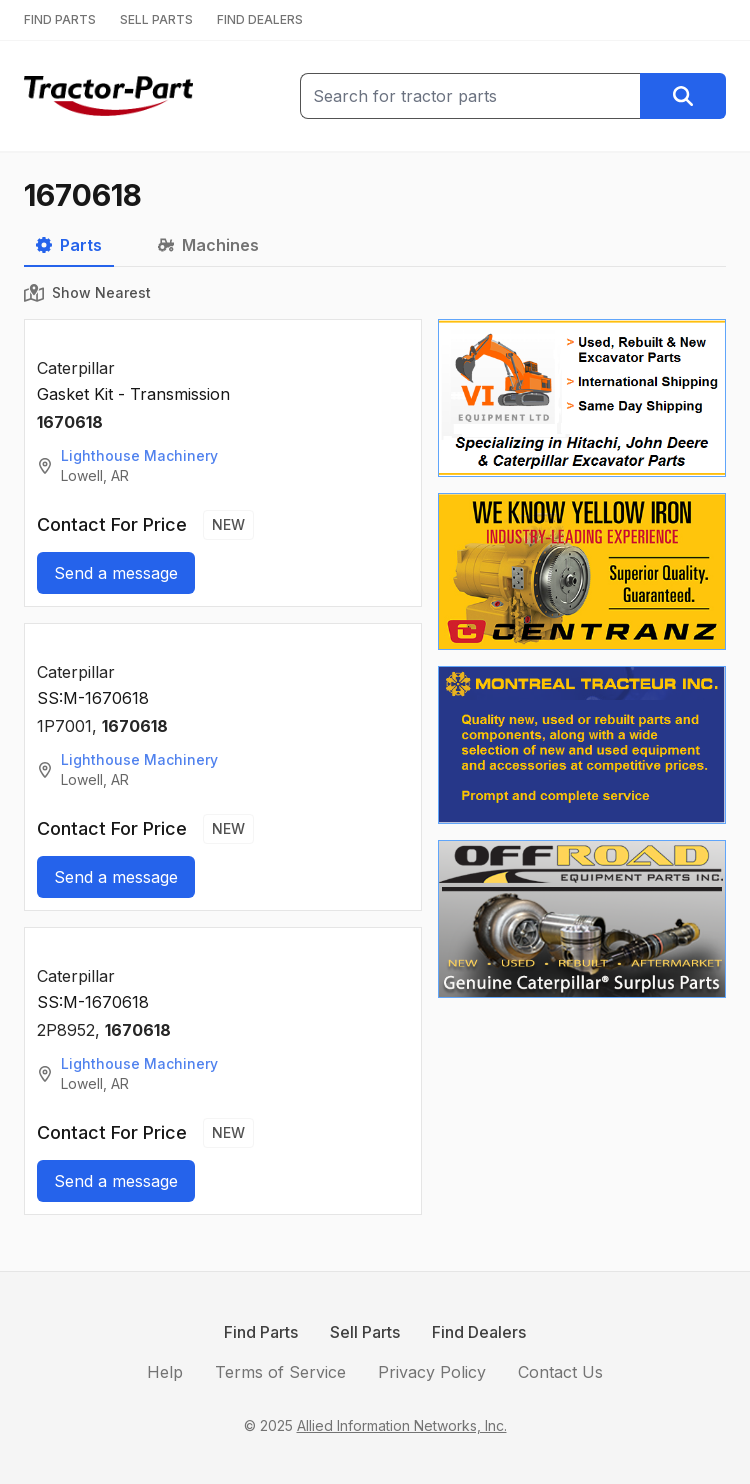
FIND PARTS (60, 19)
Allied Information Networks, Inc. (402, 1425)
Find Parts (261, 1332)
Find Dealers (479, 1332)
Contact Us (560, 1372)
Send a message (116, 573)
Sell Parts (365, 1332)
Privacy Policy (432, 1372)
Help (165, 1372)
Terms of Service (280, 1372)
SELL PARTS (156, 19)
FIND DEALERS (260, 19)
